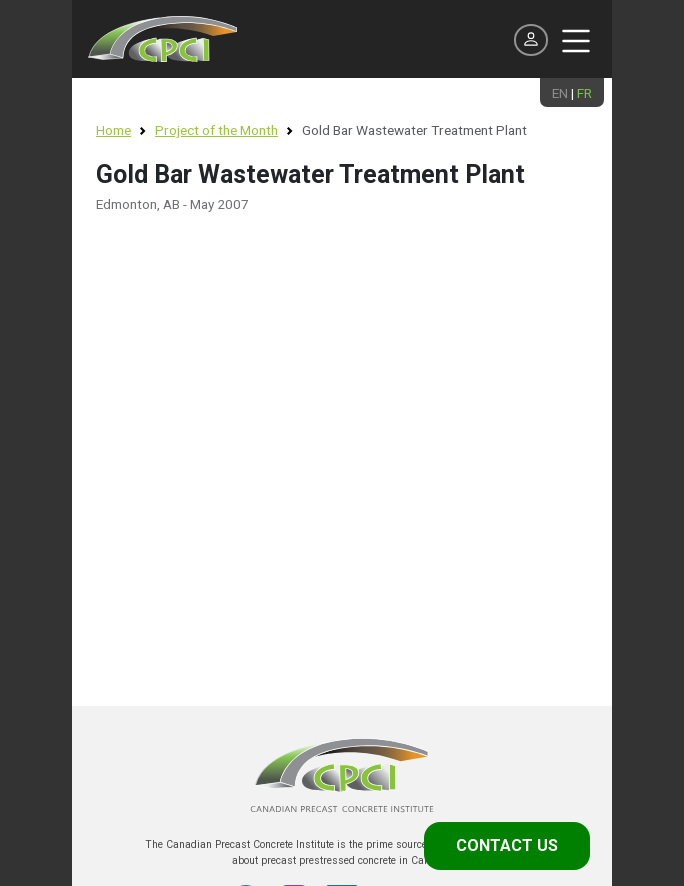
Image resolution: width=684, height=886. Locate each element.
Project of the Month (216, 130)
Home (113, 130)
